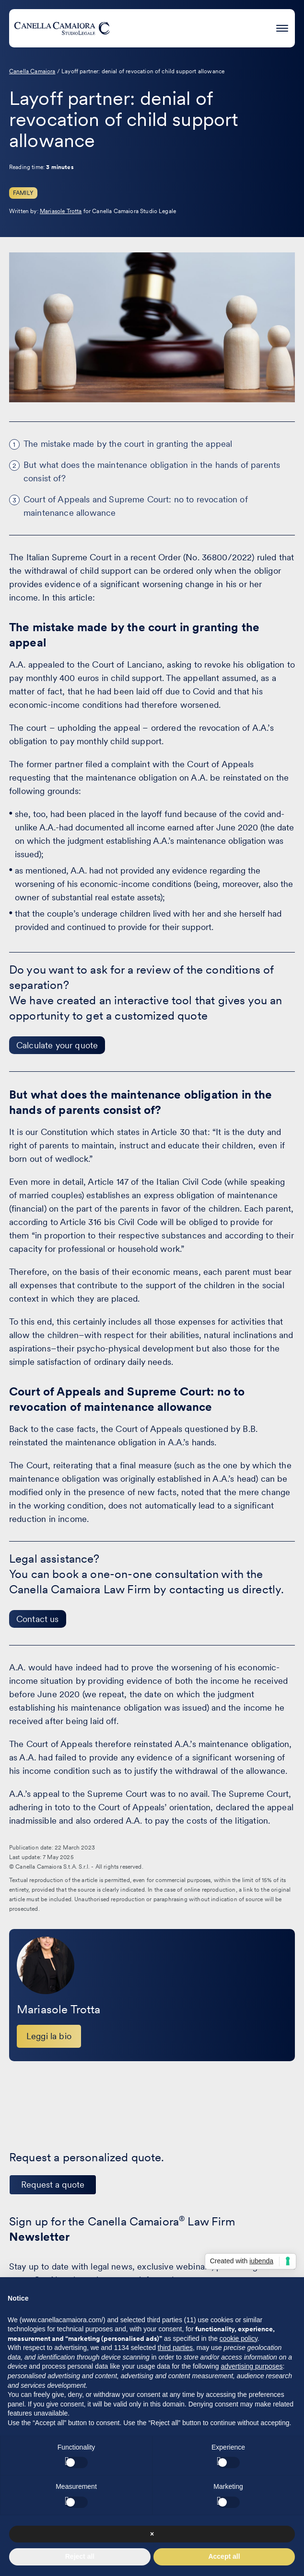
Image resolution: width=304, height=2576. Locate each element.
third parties (175, 2347)
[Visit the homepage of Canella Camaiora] (62, 28)
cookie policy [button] (238, 2338)
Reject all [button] (79, 2556)
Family (23, 193)
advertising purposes (251, 2366)
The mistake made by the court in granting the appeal (127, 444)
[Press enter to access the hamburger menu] (282, 27)
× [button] (152, 2534)
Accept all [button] (224, 2556)
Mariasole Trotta (61, 211)
